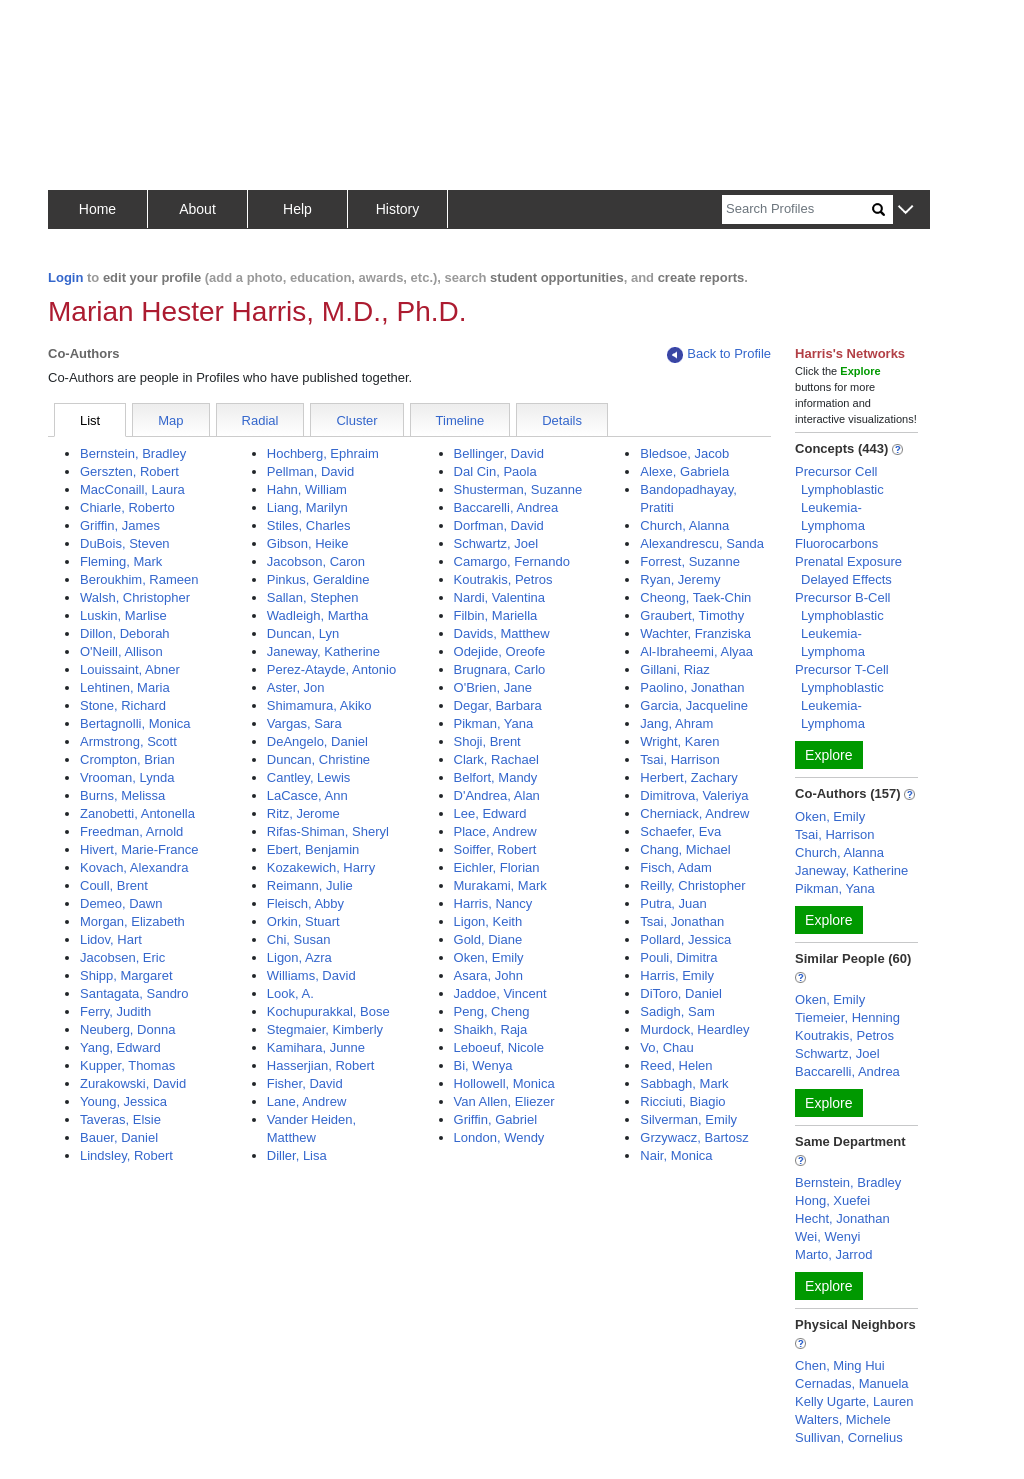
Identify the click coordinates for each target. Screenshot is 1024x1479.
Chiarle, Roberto (127, 507)
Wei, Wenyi (827, 1236)
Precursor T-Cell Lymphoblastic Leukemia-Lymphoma (842, 696)
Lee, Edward (490, 813)
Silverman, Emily (688, 1119)
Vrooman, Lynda (127, 777)
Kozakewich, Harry (321, 867)
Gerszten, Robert (129, 471)
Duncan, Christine (318, 759)
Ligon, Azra (299, 957)
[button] (905, 210)
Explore (828, 755)
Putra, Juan (673, 903)
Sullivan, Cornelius (849, 1437)
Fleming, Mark (121, 561)
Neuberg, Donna (127, 1029)
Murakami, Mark (500, 885)
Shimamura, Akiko (319, 705)
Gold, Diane (488, 939)
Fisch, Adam (676, 867)
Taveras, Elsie (120, 1119)
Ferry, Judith (115, 1011)
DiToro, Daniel (681, 993)
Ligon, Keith (488, 921)
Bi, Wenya (483, 1065)
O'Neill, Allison (121, 651)
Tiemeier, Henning (847, 1017)
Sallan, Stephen (313, 597)
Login (65, 277)
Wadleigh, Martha (317, 615)
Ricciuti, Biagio (682, 1101)
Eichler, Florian (497, 867)
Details (562, 420)
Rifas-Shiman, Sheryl (328, 831)
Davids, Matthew (502, 633)
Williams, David (311, 975)
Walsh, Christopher (135, 597)
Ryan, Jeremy (680, 579)
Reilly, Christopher (692, 885)
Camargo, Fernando (512, 561)
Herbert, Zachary (689, 777)
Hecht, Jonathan (842, 1218)
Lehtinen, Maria (125, 687)
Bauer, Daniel (119, 1137)
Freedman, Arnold (131, 831)
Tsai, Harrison (679, 759)
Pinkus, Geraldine (318, 579)
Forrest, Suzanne (690, 561)
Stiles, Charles (309, 525)
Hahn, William (307, 489)
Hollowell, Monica (504, 1083)
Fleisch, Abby (305, 903)
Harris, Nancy (493, 903)
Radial (260, 420)
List (90, 420)
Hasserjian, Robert (321, 1065)
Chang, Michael (685, 849)
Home (97, 209)
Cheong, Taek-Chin (695, 597)
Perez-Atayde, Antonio (331, 669)
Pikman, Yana (494, 723)
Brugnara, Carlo (500, 669)
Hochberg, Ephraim (323, 453)
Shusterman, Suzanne (518, 489)
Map (170, 420)
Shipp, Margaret (126, 975)
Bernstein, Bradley (133, 453)
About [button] (197, 209)
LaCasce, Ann (307, 795)
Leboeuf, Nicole (499, 1047)
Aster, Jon (296, 687)
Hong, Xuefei (832, 1200)
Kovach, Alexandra (134, 867)
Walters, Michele (843, 1419)
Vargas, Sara (304, 723)
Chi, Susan (299, 939)
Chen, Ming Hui (840, 1365)
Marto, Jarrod (833, 1254)
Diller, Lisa (297, 1155)
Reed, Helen (676, 1065)
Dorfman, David (499, 525)
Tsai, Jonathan (682, 921)
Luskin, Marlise (123, 615)
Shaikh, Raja (491, 1029)
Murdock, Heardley (694, 1029)
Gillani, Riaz (674, 669)
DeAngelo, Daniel (317, 741)
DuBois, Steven (125, 543)
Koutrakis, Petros (503, 579)
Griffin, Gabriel (496, 1119)
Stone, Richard (123, 705)
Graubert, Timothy (692, 615)
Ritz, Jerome (303, 813)
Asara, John (488, 975)
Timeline (460, 420)
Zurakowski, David (133, 1083)
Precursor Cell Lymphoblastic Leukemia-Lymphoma (839, 498)
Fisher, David (305, 1083)
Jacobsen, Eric (122, 957)
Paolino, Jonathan (692, 687)
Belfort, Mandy (496, 777)
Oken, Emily (489, 957)
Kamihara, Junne (316, 1047)
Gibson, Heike (308, 543)
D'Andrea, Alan (497, 795)
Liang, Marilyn (307, 507)
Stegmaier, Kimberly (325, 1029)
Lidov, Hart (111, 939)
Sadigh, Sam (677, 1011)
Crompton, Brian (127, 759)
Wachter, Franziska (695, 633)
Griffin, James (120, 525)
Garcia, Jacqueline (694, 705)
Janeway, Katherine (323, 651)
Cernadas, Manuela (851, 1383)
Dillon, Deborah (125, 633)
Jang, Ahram (676, 723)
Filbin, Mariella (496, 615)
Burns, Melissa (122, 795)
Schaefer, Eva (680, 831)
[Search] (797, 209)
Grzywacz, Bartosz (694, 1137)
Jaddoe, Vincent (500, 993)
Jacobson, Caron (316, 561)
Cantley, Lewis (309, 777)
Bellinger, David (499, 453)
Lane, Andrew (307, 1101)
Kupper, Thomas (127, 1065)
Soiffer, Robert (495, 849)
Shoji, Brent (487, 741)
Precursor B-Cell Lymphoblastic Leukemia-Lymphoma (842, 624)
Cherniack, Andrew (694, 813)
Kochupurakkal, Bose (328, 1011)
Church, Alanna (684, 525)
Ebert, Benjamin (313, 849)
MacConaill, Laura (132, 489)
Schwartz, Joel (496, 543)
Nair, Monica (676, 1155)
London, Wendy (499, 1137)
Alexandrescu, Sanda (702, 543)
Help (297, 209)
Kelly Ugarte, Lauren (854, 1401)
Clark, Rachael (496, 759)
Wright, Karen (679, 741)
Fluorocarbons (836, 543)
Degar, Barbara (498, 705)
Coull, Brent (114, 885)
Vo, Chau (667, 1047)
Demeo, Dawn (121, 903)
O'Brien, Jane (493, 687)
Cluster (356, 420)
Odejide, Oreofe (500, 651)
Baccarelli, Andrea (506, 507)
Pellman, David (310, 471)
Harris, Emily (677, 975)
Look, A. (290, 993)
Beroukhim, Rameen (139, 579)
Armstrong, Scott (128, 741)
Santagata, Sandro (134, 993)
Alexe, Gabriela (684, 471)
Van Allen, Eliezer (504, 1101)
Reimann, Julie (310, 885)
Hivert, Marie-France (139, 849)
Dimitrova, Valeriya (694, 795)
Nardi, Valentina (500, 597)
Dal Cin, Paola (495, 471)
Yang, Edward (120, 1047)
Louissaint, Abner (130, 669)
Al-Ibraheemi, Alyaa (696, 651)
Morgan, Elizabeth (132, 921)
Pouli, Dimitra (678, 957)
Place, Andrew (495, 831)
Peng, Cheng (492, 1011)
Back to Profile (719, 354)
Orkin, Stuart (303, 921)
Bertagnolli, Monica (135, 723)
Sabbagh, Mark (684, 1083)
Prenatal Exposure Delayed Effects (848, 570)
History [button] (398, 209)
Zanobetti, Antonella (137, 813)
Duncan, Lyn (303, 633)
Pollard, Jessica (685, 939)
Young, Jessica (123, 1101)
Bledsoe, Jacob (684, 453)
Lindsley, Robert (126, 1155)
